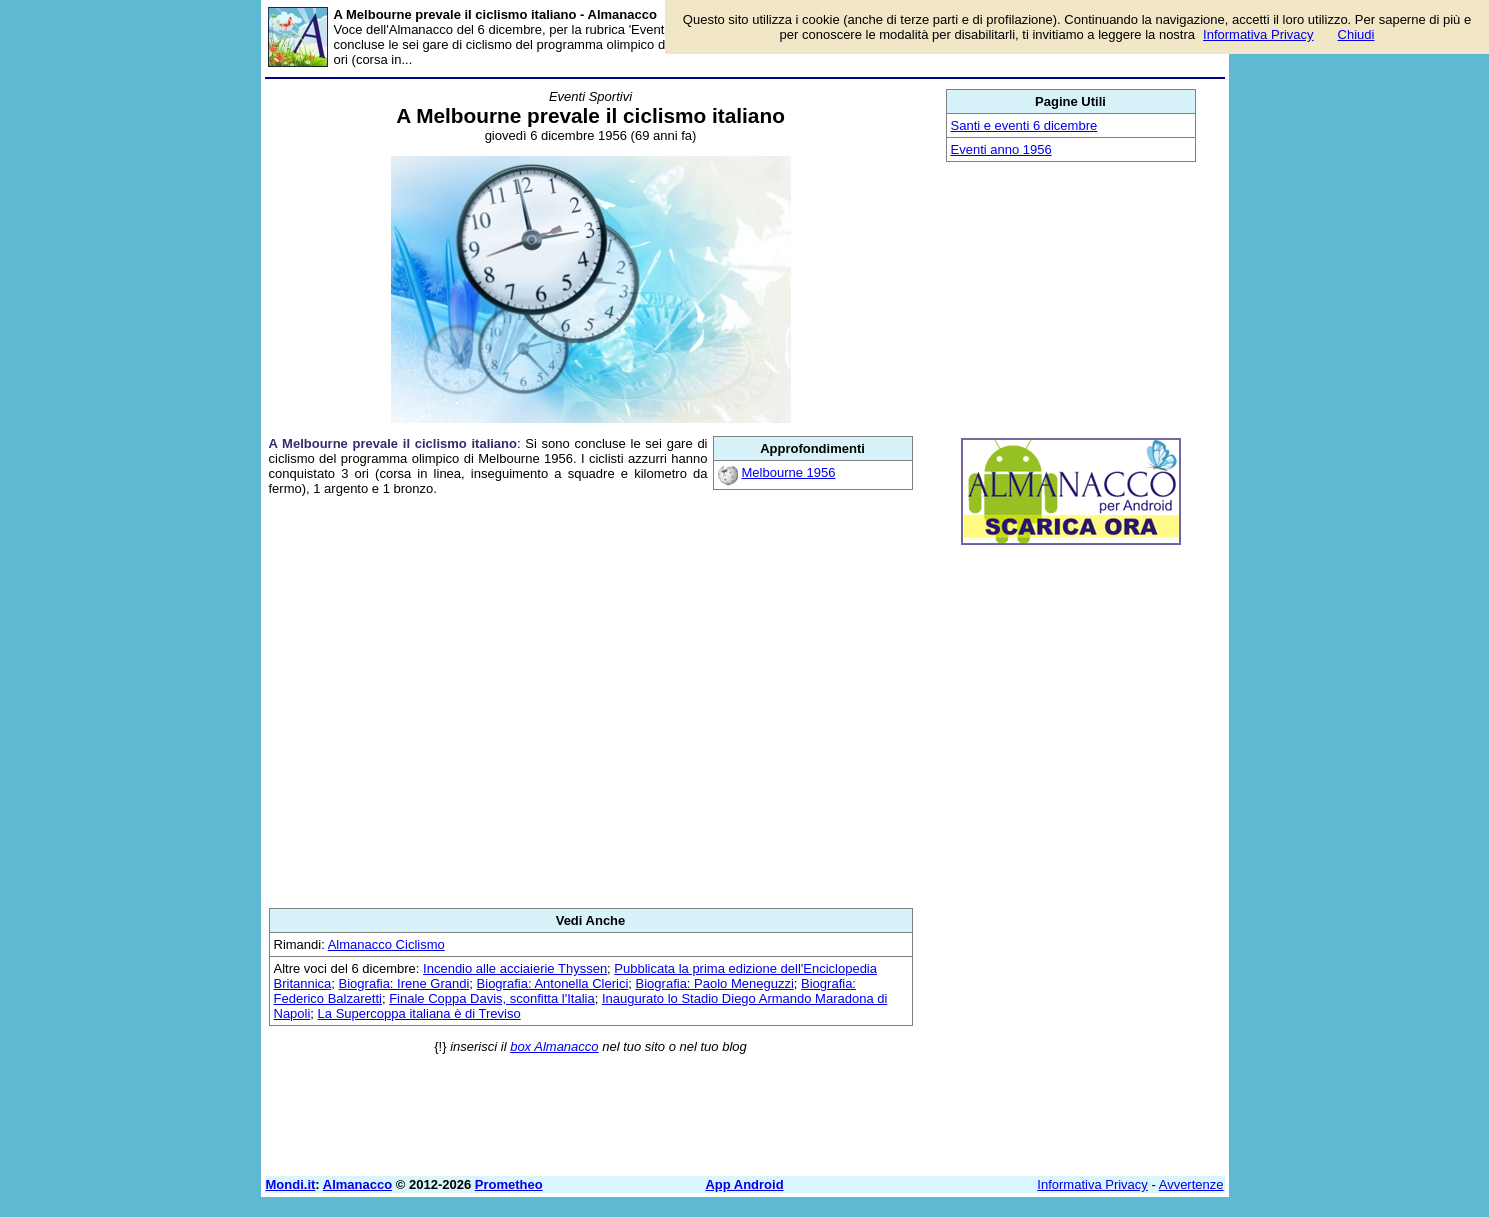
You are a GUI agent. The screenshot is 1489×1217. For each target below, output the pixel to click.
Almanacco (357, 1184)
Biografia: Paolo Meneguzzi (715, 983)
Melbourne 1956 (789, 472)
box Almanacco (554, 1046)
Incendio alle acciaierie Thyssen (515, 968)
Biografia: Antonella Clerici (553, 983)
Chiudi (1356, 34)
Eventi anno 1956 (1001, 149)
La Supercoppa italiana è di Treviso (419, 1013)
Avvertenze (1191, 1184)
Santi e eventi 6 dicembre (1024, 125)
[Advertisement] (591, 702)
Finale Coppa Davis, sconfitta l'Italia (492, 998)
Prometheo (509, 1184)
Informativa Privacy (1092, 1184)
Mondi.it (291, 1184)
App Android (744, 1184)
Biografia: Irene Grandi (404, 983)
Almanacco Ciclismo (386, 944)
